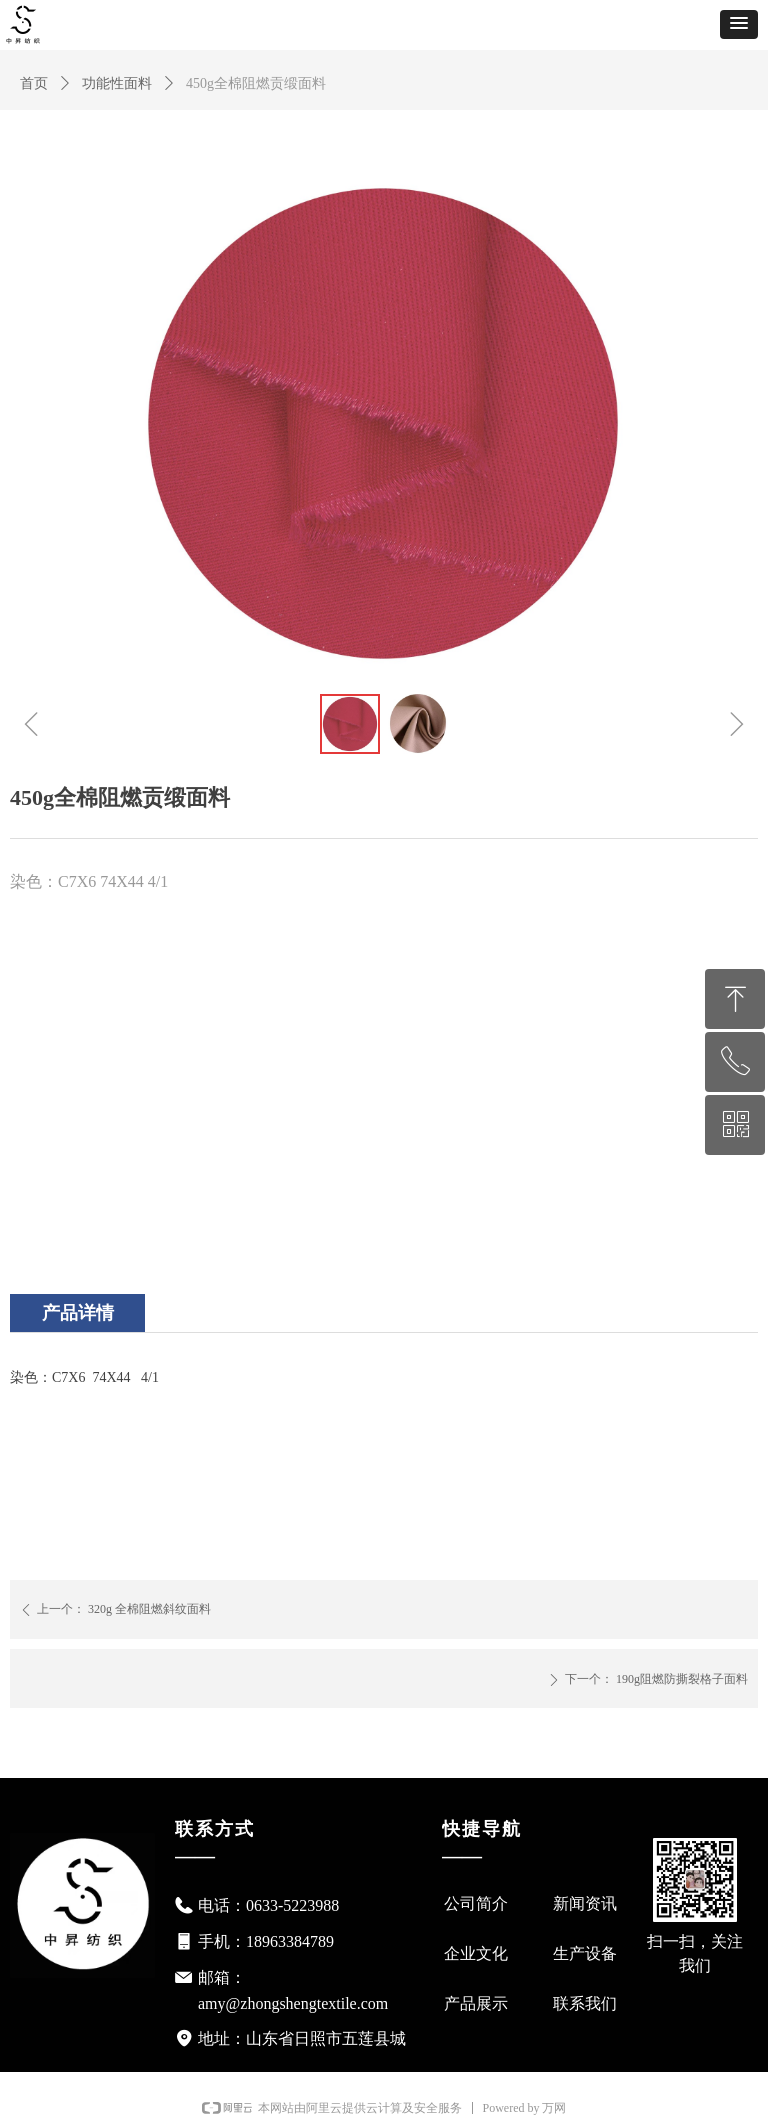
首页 (34, 83)
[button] (739, 24)
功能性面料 (117, 83)
